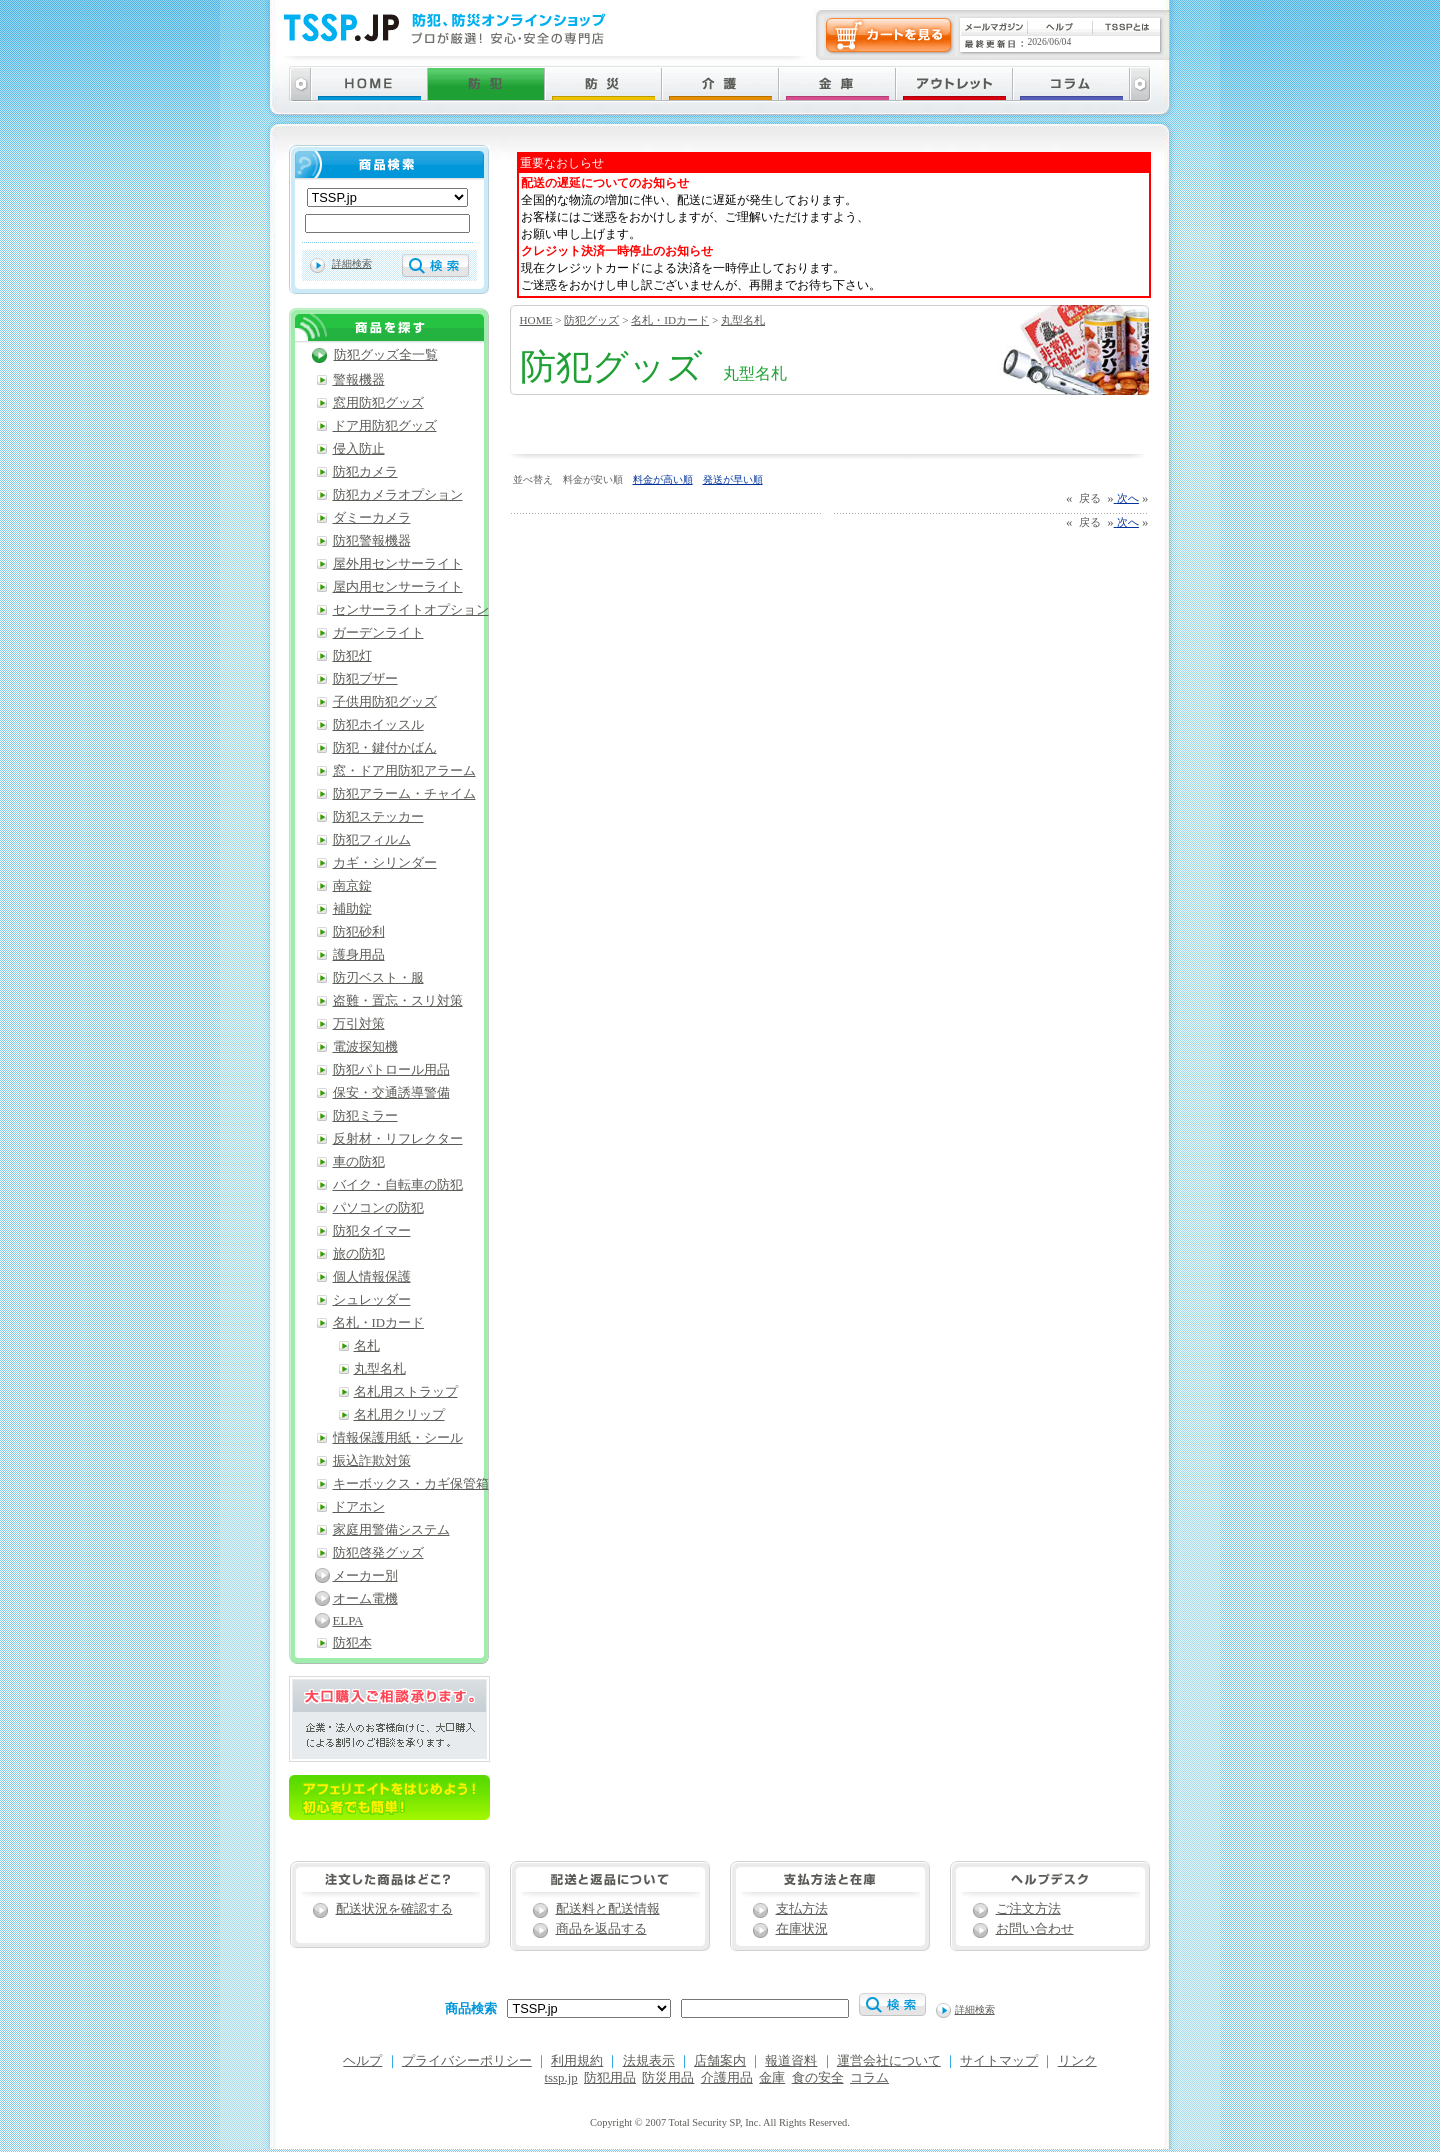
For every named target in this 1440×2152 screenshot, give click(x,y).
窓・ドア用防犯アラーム (404, 771)
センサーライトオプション (411, 610)
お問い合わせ (1035, 1929)
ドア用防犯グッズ (385, 426)
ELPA (348, 1621)
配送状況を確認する (394, 1909)
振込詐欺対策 (372, 1461)
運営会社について (889, 2061)
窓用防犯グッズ (378, 403)
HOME (536, 320)
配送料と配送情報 (608, 1909)
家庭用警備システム (391, 1530)
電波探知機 (365, 1047)
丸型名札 (743, 320)
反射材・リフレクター (398, 1139)
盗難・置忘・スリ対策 (398, 1001)
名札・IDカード (670, 320)
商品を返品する (601, 1929)
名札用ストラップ (406, 1392)
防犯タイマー (372, 1231)
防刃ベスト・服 (378, 978)
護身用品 (359, 955)
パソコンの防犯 (378, 1208)
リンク (1077, 2061)
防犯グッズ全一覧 (386, 355)
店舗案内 (720, 2061)
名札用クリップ (399, 1415)
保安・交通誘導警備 (391, 1093)
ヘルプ (362, 2061)
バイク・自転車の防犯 (398, 1185)
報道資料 (791, 2061)
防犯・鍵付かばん (385, 748)
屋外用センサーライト (398, 564)
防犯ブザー (365, 679)
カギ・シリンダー (385, 863)
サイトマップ (999, 2061)
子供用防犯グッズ (385, 702)
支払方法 (802, 1909)
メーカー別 (365, 1576)
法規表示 (649, 2061)
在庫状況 (802, 1929)
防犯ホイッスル (378, 725)
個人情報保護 (372, 1277)
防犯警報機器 (372, 541)
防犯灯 (352, 656)
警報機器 (359, 380)
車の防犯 (359, 1162)
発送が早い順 (733, 479)
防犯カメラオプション (398, 495)
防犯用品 (610, 2078)
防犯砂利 (359, 932)
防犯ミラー (365, 1116)
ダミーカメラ (372, 518)
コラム (869, 2078)
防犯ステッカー (378, 817)
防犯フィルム (372, 840)
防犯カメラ (365, 472)
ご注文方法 (1028, 1909)
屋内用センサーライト (398, 587)
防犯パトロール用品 (391, 1070)
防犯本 (352, 1643)
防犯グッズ (591, 320)
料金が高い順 (663, 479)
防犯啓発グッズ (378, 1553)
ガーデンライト (378, 633)
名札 (367, 1346)
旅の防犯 (359, 1254)
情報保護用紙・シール (398, 1438)
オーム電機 (365, 1599)
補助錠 (352, 909)
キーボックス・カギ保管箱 (411, 1484)
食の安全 (818, 2078)
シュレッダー (372, 1300)
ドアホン (359, 1507)
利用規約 (577, 2061)
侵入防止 (359, 449)
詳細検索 (352, 263)
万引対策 (359, 1024)
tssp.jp (561, 2078)
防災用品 (668, 2078)
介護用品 (727, 2078)
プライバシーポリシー (467, 2061)
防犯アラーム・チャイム (404, 794)
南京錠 (352, 886)
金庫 (772, 2078)
